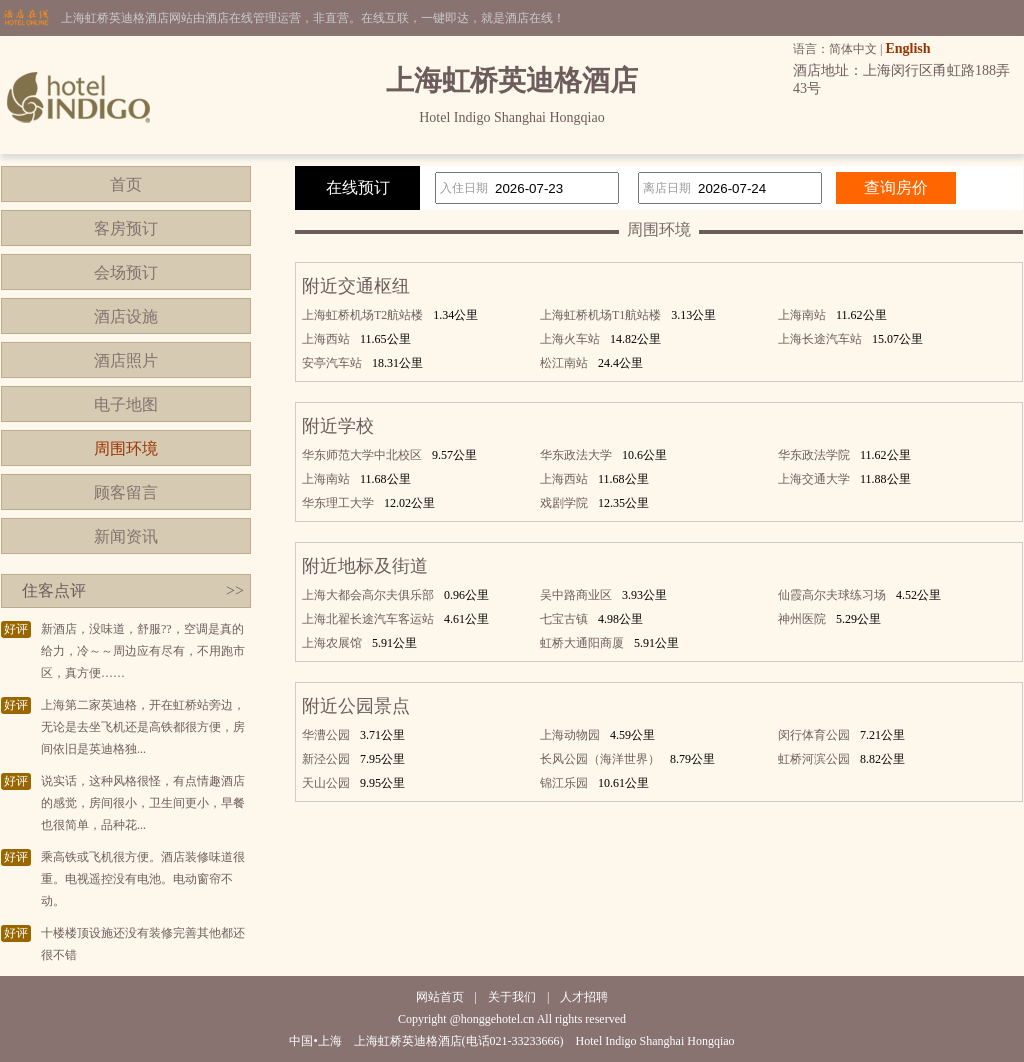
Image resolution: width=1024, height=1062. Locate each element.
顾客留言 (126, 492)
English (907, 48)
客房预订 (126, 228)
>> (235, 590)
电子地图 (126, 404)
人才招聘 (584, 997)
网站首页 (440, 997)
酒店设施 (126, 316)
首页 (126, 184)
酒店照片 (126, 360)
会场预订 (126, 272)
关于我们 (512, 997)
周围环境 (126, 448)
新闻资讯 (126, 536)
